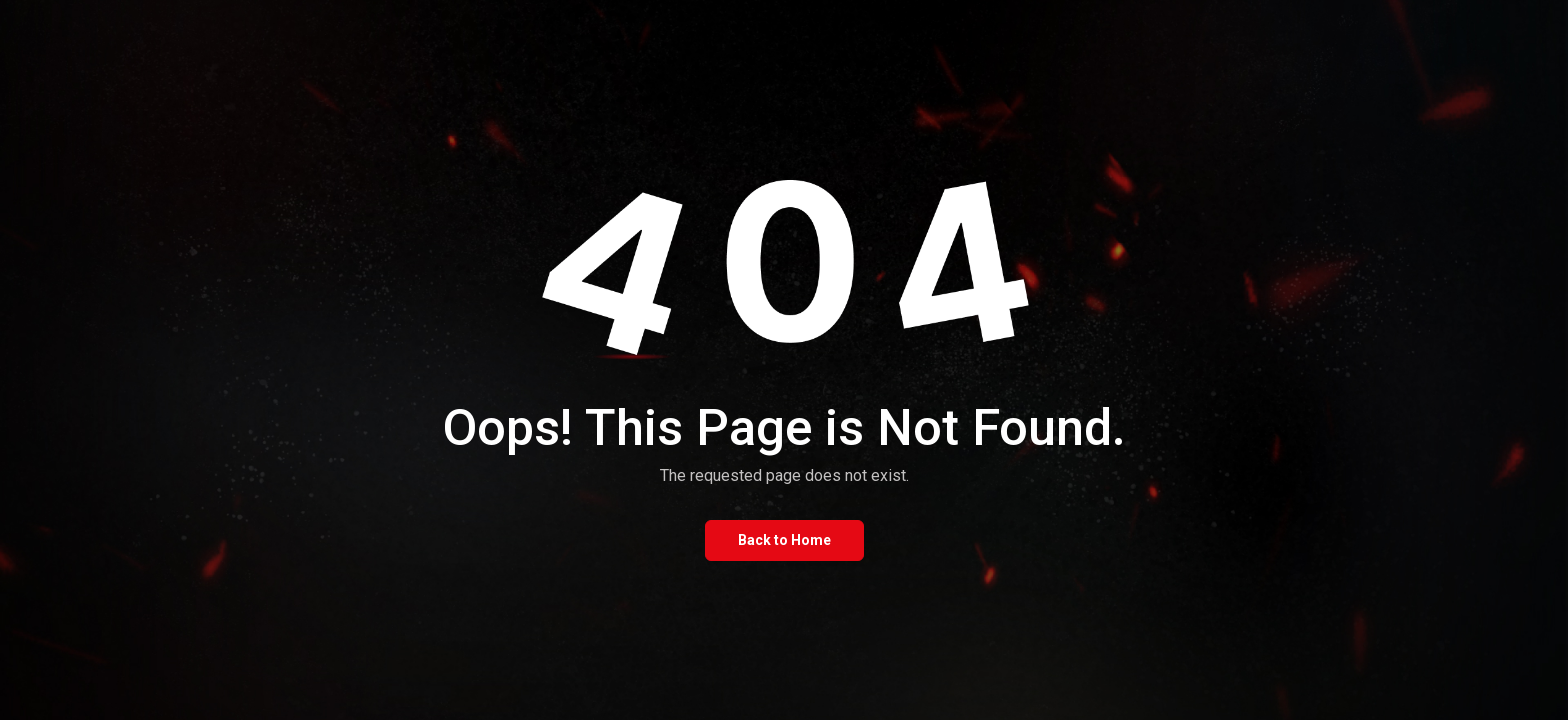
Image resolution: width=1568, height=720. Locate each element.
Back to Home (784, 540)
